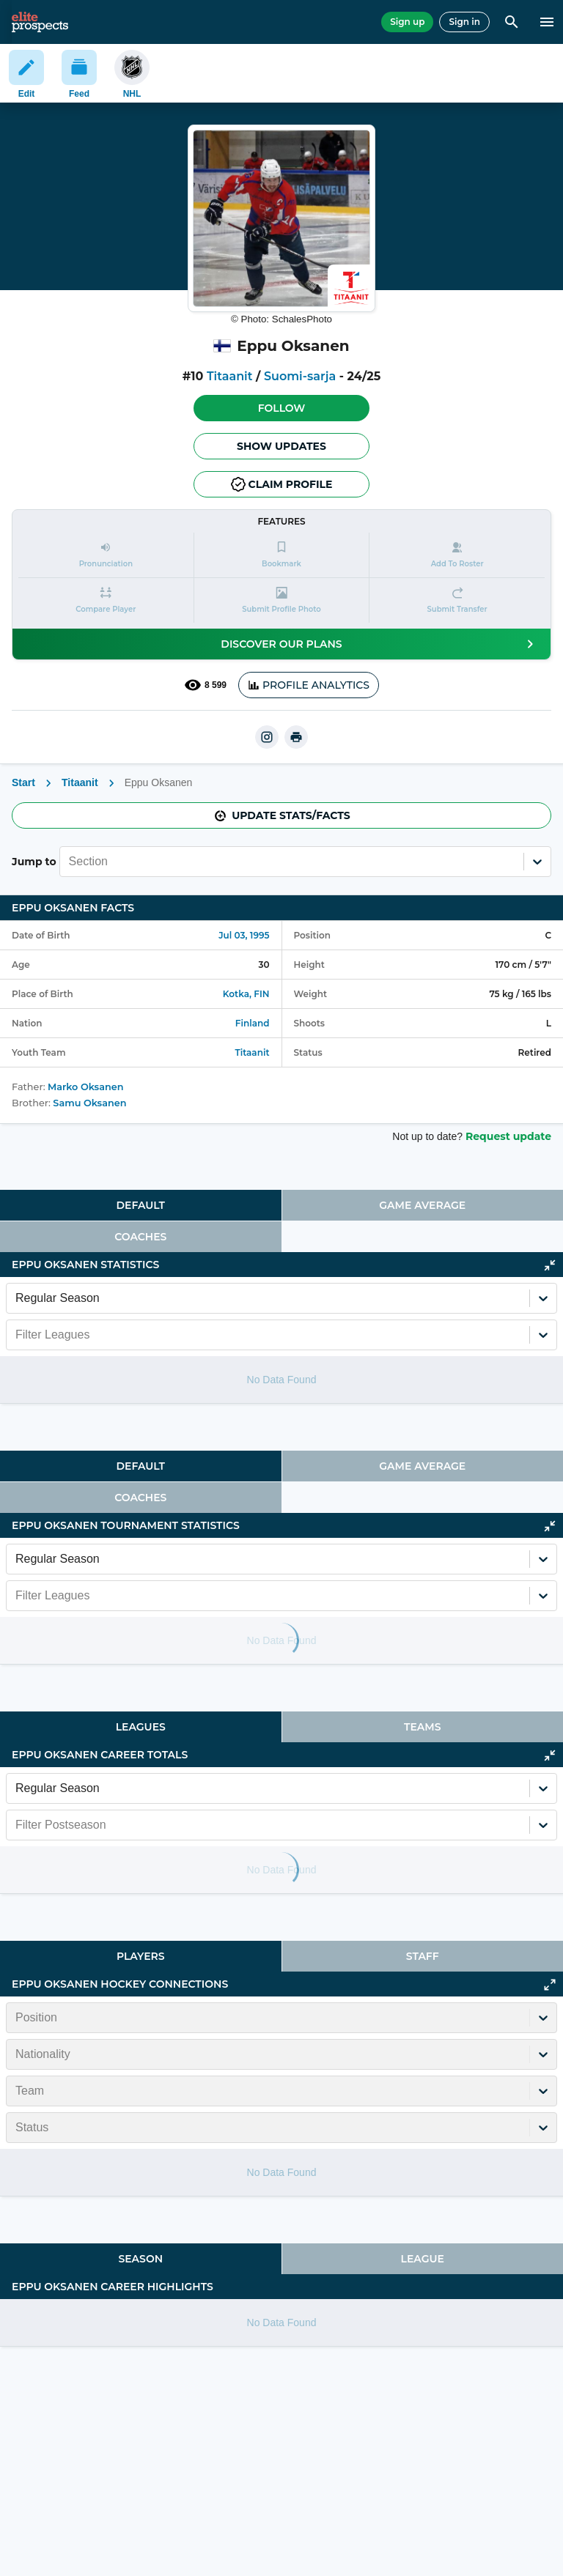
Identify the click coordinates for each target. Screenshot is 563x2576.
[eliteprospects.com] (40, 22)
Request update (508, 1136)
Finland (252, 1023)
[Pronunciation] (106, 555)
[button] (281, 408)
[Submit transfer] (457, 600)
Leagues (141, 1726)
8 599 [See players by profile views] (205, 685)
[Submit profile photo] (281, 600)
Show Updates (281, 446)
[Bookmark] (281, 555)
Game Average (422, 1205)
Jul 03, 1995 (243, 935)
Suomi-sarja (300, 376)
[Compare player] (106, 600)
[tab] (141, 1205)
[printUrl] (296, 737)
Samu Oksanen (89, 1103)
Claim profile (282, 484)
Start (23, 782)
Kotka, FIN (246, 993)
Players (141, 1956)
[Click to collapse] (550, 1265)
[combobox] (70, 861)
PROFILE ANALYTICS (308, 685)
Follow (282, 408)
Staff (422, 1956)
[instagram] (267, 737)
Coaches (140, 1236)
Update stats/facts (281, 815)
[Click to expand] (550, 1985)
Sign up (407, 21)
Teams (422, 1726)
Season (140, 2258)
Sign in (464, 21)
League (422, 2258)
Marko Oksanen (85, 1086)
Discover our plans (380, 644)
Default (140, 1205)
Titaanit (230, 376)
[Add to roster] (457, 555)
